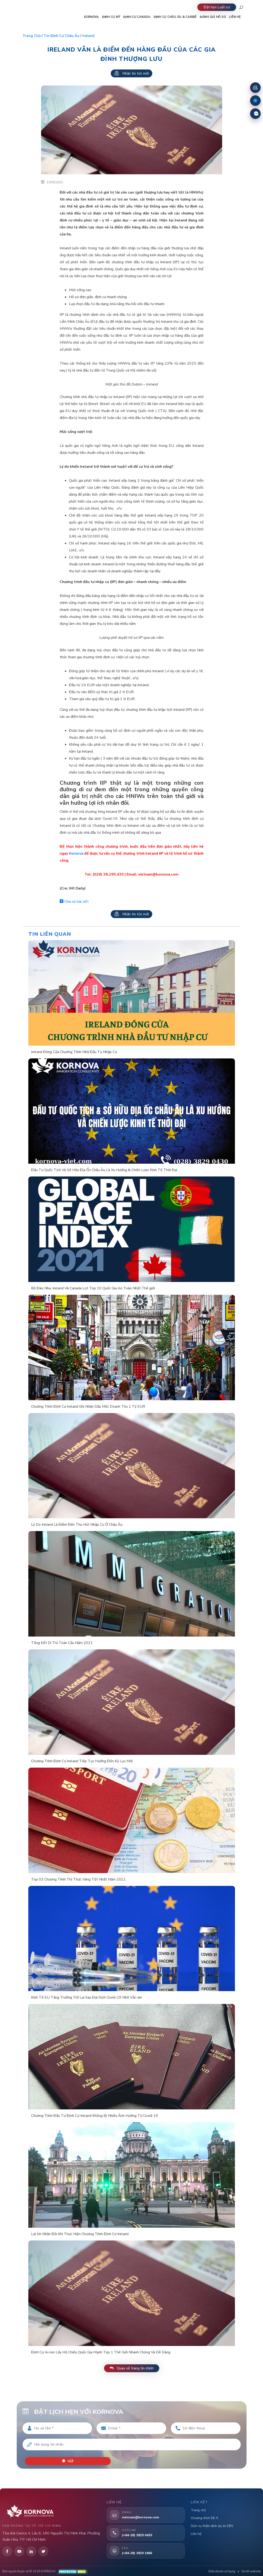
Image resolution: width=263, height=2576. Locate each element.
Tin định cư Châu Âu (61, 35)
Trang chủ (32, 35)
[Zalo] (255, 113)
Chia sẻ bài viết (74, 901)
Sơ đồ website (251, 2569)
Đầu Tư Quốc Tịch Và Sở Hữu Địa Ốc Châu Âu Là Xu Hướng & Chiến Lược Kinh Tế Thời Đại (104, 1170)
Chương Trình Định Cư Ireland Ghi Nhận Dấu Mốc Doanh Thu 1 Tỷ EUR (88, 1406)
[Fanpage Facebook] (255, 100)
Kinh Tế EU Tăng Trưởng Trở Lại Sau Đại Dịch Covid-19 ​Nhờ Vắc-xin (86, 1997)
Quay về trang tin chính (131, 2368)
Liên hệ (196, 2531)
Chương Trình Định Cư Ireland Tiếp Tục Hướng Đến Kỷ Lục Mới (82, 1761)
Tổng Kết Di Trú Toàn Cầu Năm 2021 (62, 1642)
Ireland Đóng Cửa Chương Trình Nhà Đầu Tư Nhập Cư (74, 1051)
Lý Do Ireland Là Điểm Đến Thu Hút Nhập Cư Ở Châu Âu (76, 1524)
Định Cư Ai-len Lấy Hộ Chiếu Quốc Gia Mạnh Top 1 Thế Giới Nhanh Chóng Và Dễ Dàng (100, 2352)
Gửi (69, 2459)
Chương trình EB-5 (204, 2515)
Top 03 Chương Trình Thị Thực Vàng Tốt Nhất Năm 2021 (78, 1879)
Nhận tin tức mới (131, 73)
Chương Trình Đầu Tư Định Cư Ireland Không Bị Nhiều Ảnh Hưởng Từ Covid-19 (94, 2115)
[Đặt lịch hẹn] (255, 87)
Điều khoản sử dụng (221, 2569)
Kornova (76, 853)
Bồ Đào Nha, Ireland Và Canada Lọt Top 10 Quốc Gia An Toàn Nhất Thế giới (93, 1288)
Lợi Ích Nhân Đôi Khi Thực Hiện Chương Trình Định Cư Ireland (80, 2234)
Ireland (88, 35)
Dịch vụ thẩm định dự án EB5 (212, 2523)
